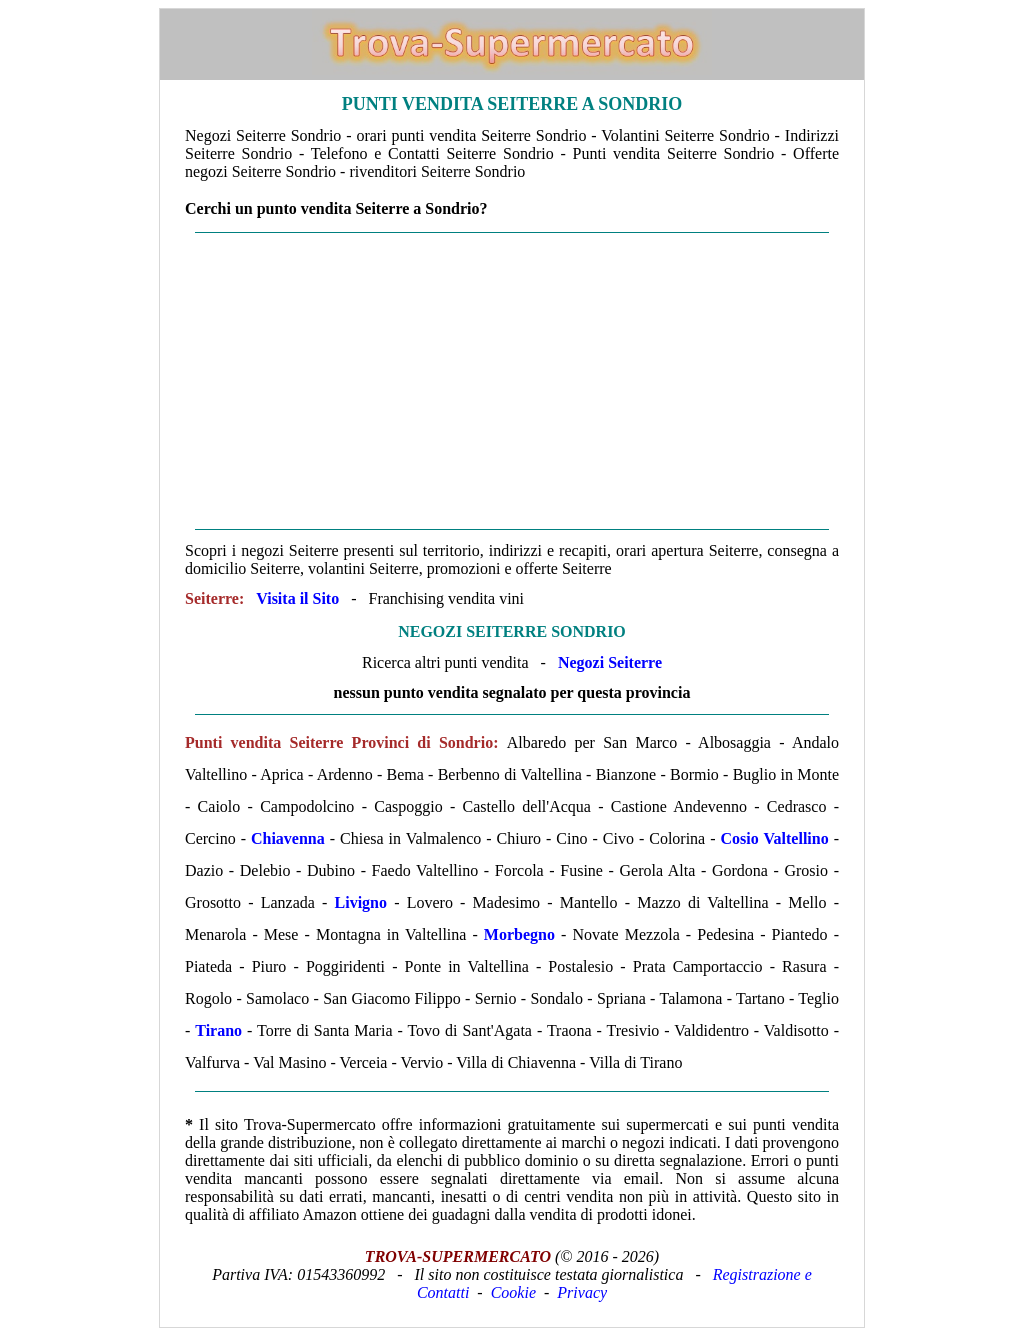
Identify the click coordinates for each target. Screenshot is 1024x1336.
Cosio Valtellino (775, 838)
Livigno (361, 902)
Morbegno (519, 934)
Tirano (218, 1030)
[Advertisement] (512, 381)
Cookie (513, 1292)
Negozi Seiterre (610, 662)
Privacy (582, 1292)
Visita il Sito (297, 598)
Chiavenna (288, 838)
